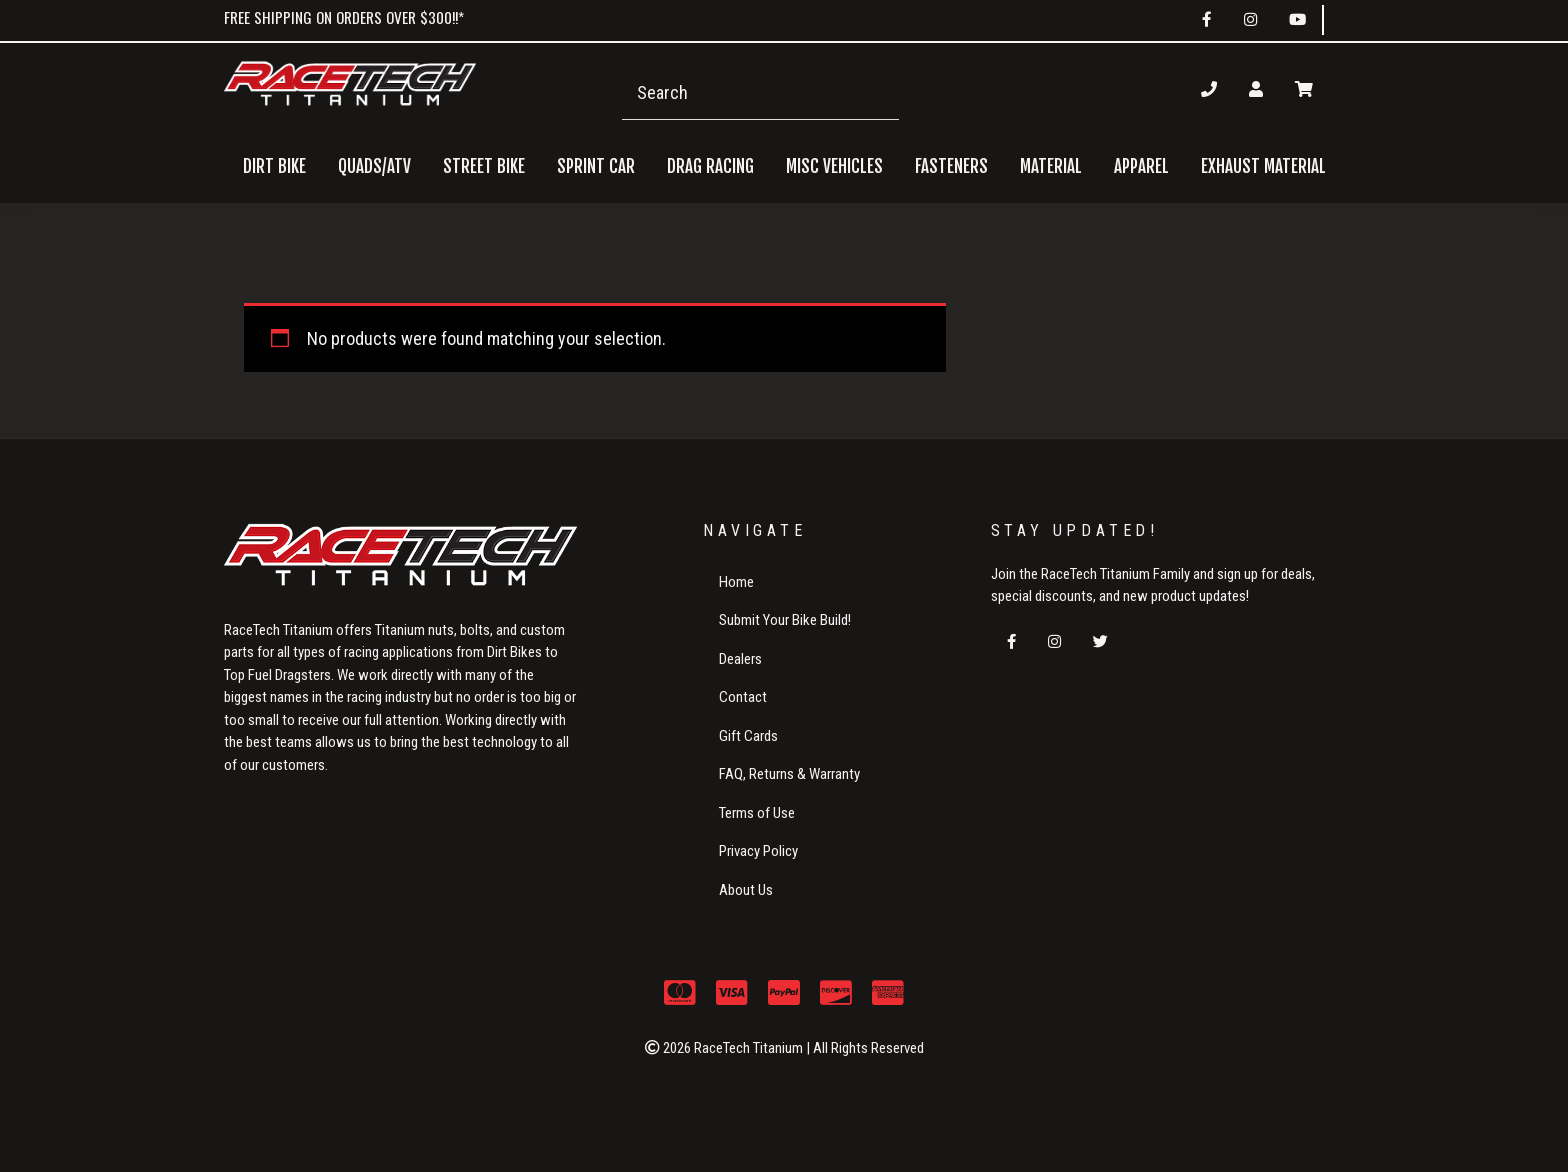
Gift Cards (748, 736)
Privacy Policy (758, 851)
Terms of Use (757, 813)
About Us (746, 890)
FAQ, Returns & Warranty (789, 774)
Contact (743, 697)
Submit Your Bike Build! (785, 620)
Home (736, 582)
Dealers (740, 659)
